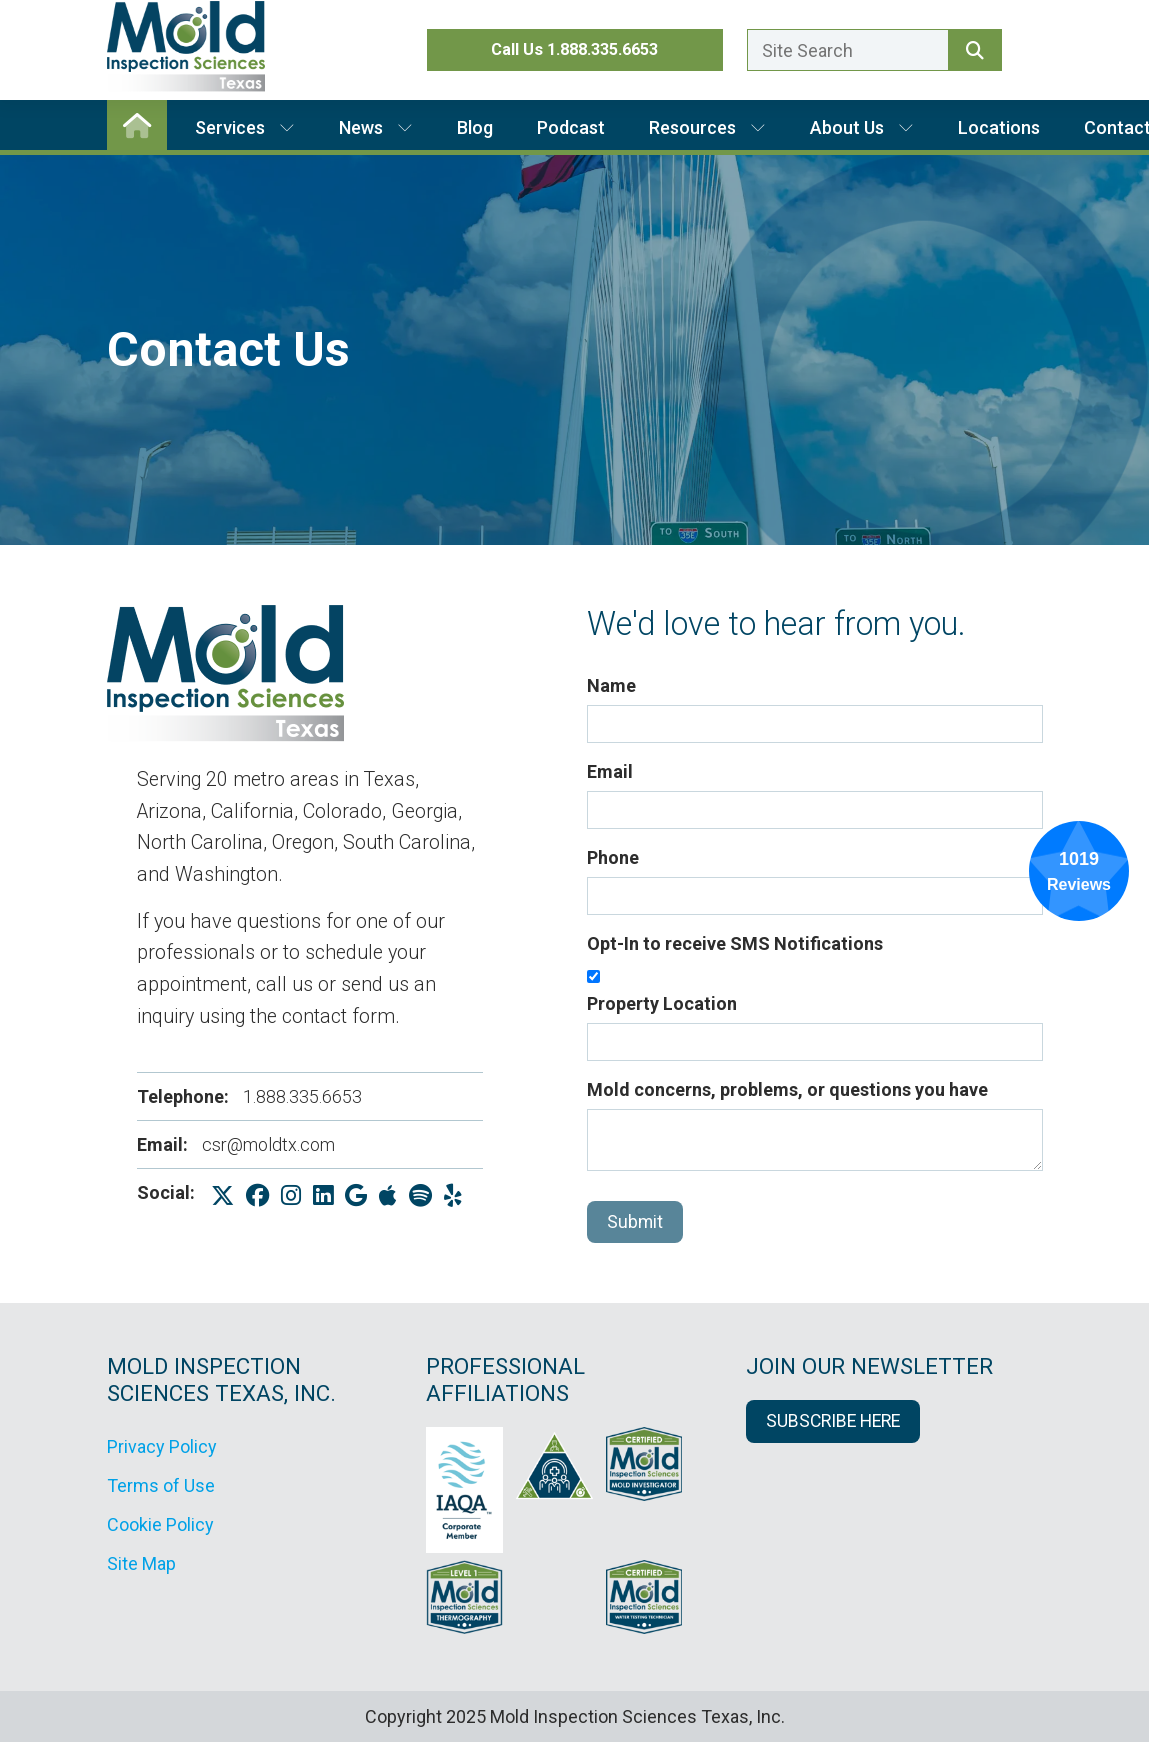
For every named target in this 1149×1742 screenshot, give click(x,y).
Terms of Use (161, 1485)
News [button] (376, 127)
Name (611, 685)
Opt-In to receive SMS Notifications (735, 943)
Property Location (662, 1003)
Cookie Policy (160, 1524)
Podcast (571, 127)
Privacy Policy (162, 1446)
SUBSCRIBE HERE (833, 1421)
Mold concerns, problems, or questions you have (787, 1089)
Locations (999, 127)
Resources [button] (707, 127)
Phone (613, 857)
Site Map (141, 1563)
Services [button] (245, 127)
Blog (475, 127)
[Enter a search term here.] (848, 50)
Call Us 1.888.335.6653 (574, 49)
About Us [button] (862, 127)
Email (610, 771)
